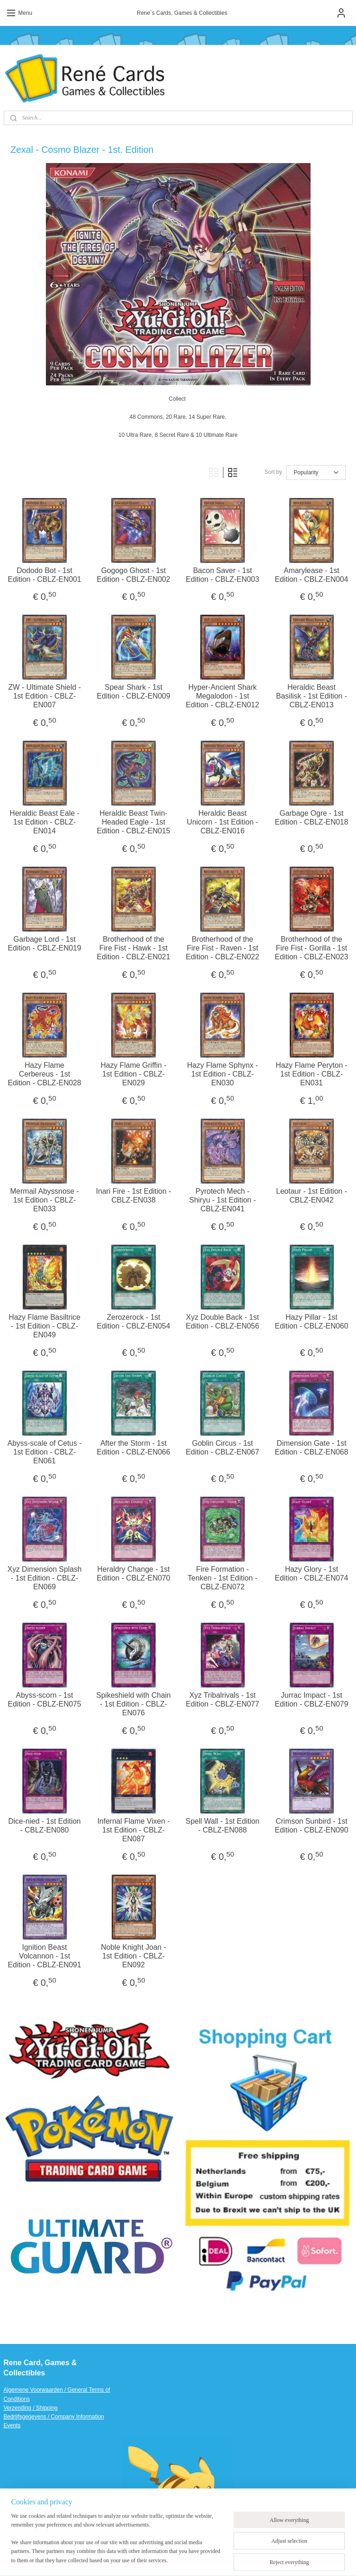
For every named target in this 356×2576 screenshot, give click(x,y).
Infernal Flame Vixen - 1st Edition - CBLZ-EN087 (133, 1830)
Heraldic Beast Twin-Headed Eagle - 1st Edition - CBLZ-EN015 (133, 822)
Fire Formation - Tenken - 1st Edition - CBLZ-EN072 (222, 1578)
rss (190, 2559)
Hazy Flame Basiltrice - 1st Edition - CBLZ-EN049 (45, 1326)
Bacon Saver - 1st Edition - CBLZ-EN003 (222, 575)
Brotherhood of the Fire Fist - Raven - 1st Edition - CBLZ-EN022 (222, 948)
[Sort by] (315, 472)
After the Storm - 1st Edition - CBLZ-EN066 (133, 1447)
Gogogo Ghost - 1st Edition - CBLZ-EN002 (133, 575)
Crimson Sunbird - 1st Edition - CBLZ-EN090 (311, 1825)
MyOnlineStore (295, 2559)
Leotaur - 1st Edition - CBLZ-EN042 (311, 1195)
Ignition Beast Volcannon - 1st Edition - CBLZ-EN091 (44, 1956)
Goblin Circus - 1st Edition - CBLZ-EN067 (222, 1447)
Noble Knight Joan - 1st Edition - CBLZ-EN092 (133, 1956)
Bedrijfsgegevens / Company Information (54, 2416)
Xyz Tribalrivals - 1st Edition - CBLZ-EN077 (222, 1699)
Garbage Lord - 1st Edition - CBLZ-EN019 (44, 943)
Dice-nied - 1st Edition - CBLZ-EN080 (44, 1825)
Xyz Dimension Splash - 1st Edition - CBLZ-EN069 (44, 1578)
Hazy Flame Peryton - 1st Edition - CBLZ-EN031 (312, 1074)
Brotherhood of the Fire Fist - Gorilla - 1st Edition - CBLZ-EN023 (311, 948)
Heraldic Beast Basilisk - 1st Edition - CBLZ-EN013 (311, 696)
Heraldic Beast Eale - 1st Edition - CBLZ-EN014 (44, 822)
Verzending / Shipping (31, 2408)
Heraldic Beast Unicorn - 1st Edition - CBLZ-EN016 (222, 822)
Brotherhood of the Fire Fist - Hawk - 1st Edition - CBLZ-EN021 (133, 948)
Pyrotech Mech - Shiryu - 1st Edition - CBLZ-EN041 (222, 1200)
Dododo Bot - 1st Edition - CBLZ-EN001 (44, 575)
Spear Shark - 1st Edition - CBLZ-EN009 (133, 691)
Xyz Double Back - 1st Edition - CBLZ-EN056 (222, 1321)
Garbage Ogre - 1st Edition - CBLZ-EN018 (311, 817)
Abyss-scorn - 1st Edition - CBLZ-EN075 (44, 1699)
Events (12, 2425)
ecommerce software (222, 2559)
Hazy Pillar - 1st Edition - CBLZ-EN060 (311, 1321)
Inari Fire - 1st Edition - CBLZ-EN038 (133, 1195)
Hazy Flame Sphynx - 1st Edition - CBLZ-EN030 (222, 1074)
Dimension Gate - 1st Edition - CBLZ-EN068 (311, 1447)
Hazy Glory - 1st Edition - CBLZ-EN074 (311, 1573)
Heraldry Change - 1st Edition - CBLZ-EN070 (133, 1573)
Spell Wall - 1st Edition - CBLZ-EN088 (222, 1825)
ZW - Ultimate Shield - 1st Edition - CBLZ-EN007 (44, 696)
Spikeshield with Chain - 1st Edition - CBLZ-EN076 (133, 1704)
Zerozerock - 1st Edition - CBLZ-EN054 (133, 1321)
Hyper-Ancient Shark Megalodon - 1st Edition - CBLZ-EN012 (222, 696)
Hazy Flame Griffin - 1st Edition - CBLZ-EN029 (133, 1074)
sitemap (174, 2559)
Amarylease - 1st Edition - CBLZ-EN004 (311, 575)
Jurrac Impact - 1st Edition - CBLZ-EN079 (311, 1699)
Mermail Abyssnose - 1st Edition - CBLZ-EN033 (44, 1200)
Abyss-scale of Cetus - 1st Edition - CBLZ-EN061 (44, 1452)
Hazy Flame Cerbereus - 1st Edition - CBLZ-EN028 (44, 1074)
